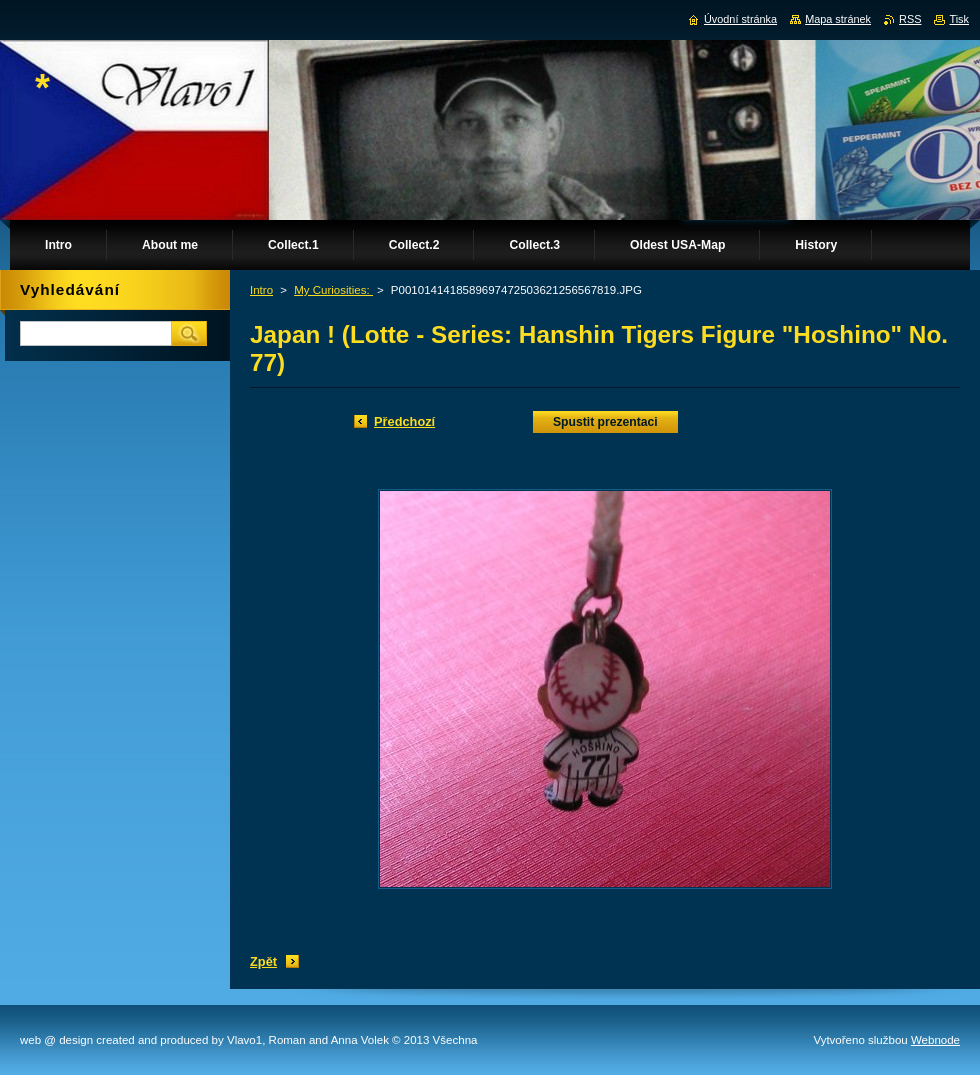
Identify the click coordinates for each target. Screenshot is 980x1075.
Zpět (263, 961)
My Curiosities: (333, 290)
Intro (261, 290)
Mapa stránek (838, 19)
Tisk (959, 19)
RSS (910, 19)
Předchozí (404, 421)
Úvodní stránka (740, 19)
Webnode (935, 1040)
